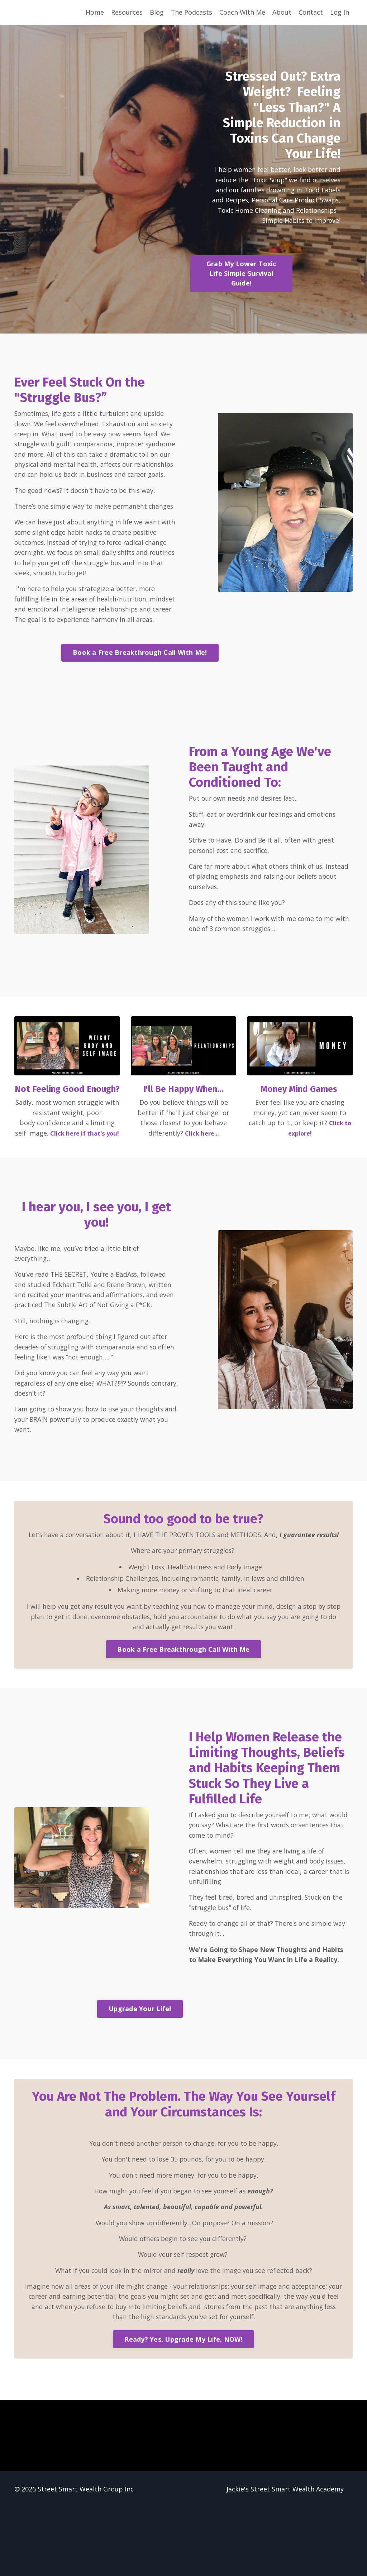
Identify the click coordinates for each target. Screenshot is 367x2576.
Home (94, 12)
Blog (156, 12)
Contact (311, 12)
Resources (126, 12)
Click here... (202, 1176)
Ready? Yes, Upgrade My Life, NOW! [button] (183, 2408)
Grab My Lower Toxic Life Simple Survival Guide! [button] (246, 275)
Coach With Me (242, 12)
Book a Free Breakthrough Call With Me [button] (183, 1712)
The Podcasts (191, 12)
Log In (339, 12)
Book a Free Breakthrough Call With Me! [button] (140, 688)
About (281, 12)
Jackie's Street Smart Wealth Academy (285, 2558)
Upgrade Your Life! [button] (140, 2075)
